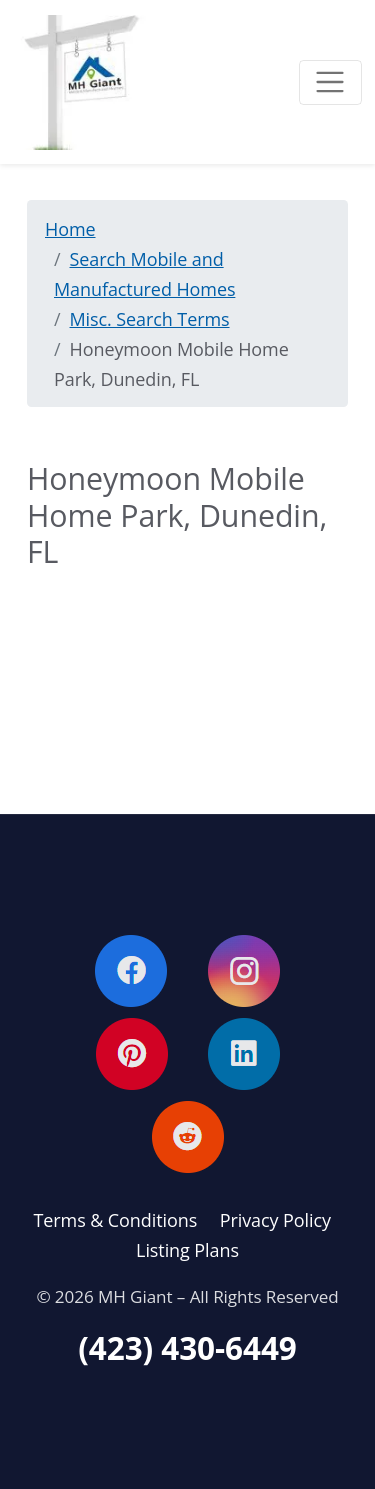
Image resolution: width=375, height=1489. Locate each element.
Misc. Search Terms (150, 319)
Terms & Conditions (116, 1220)
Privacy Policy (275, 1220)
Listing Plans (187, 1250)
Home (70, 229)
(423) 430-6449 (187, 1347)
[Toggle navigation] (330, 82)
